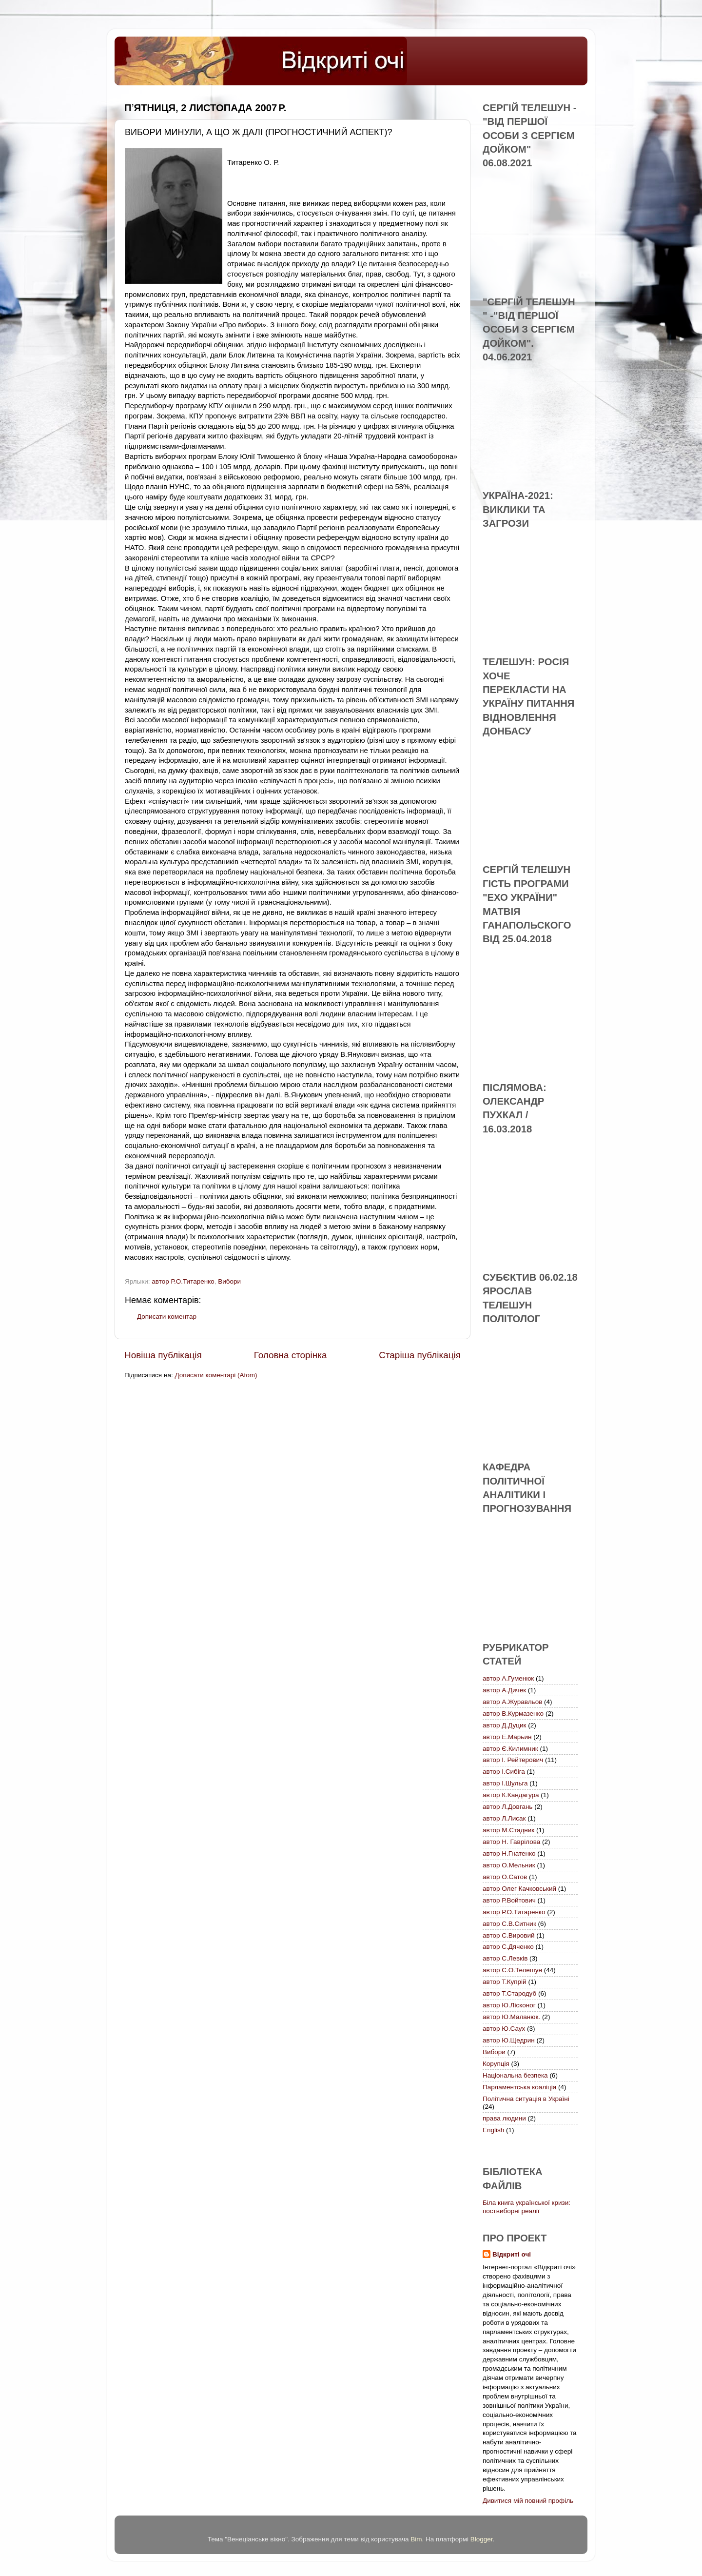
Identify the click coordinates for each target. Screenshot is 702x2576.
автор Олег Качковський (519, 1888)
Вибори (229, 1281)
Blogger (481, 2539)
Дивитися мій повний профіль (528, 2500)
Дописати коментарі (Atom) (216, 1375)
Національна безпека (515, 2075)
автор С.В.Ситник (509, 1923)
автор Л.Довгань (507, 1806)
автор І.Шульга (505, 1783)
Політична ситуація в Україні (526, 2098)
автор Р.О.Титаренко (183, 1281)
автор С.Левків (505, 1958)
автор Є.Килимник (510, 1748)
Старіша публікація (420, 1355)
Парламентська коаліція (519, 2087)
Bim (416, 2539)
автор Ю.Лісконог (509, 2005)
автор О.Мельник (509, 1865)
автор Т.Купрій (504, 1981)
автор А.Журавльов (512, 1701)
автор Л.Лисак (504, 1818)
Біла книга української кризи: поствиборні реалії (526, 2206)
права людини (504, 2118)
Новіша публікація (163, 1355)
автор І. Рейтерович (513, 1760)
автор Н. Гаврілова (511, 1841)
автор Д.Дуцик (504, 1725)
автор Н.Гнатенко (509, 1853)
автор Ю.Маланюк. (511, 2017)
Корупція (496, 2063)
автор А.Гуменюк (508, 1678)
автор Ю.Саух (504, 2028)
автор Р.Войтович (509, 1900)
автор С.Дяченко (508, 1946)
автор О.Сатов (505, 1877)
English (493, 2130)
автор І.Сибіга (504, 1771)
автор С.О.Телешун (512, 1970)
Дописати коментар (166, 1316)
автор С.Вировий (509, 1935)
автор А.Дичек (504, 1690)
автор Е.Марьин (507, 1737)
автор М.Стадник (508, 1830)
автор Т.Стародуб (509, 1993)
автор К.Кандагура (511, 1795)
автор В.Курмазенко (513, 1713)
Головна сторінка (290, 1355)
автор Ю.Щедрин (509, 2040)
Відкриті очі (511, 2254)
